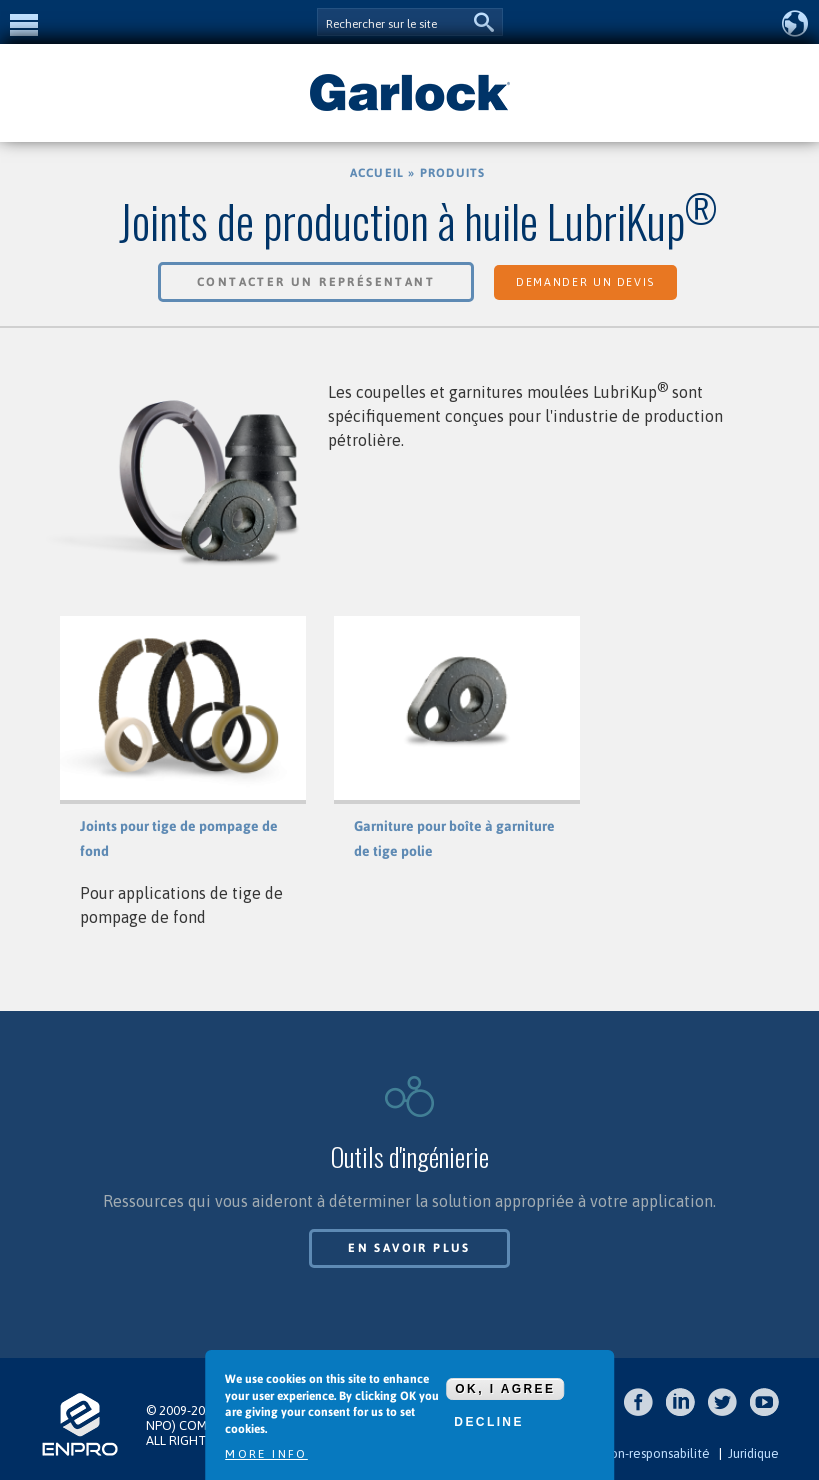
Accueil (377, 173)
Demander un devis (585, 282)
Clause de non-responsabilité (626, 1453)
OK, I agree (505, 1389)
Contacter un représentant (316, 282)
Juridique (753, 1453)
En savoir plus (409, 1248)
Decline (488, 1422)
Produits (453, 173)
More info (266, 1454)
